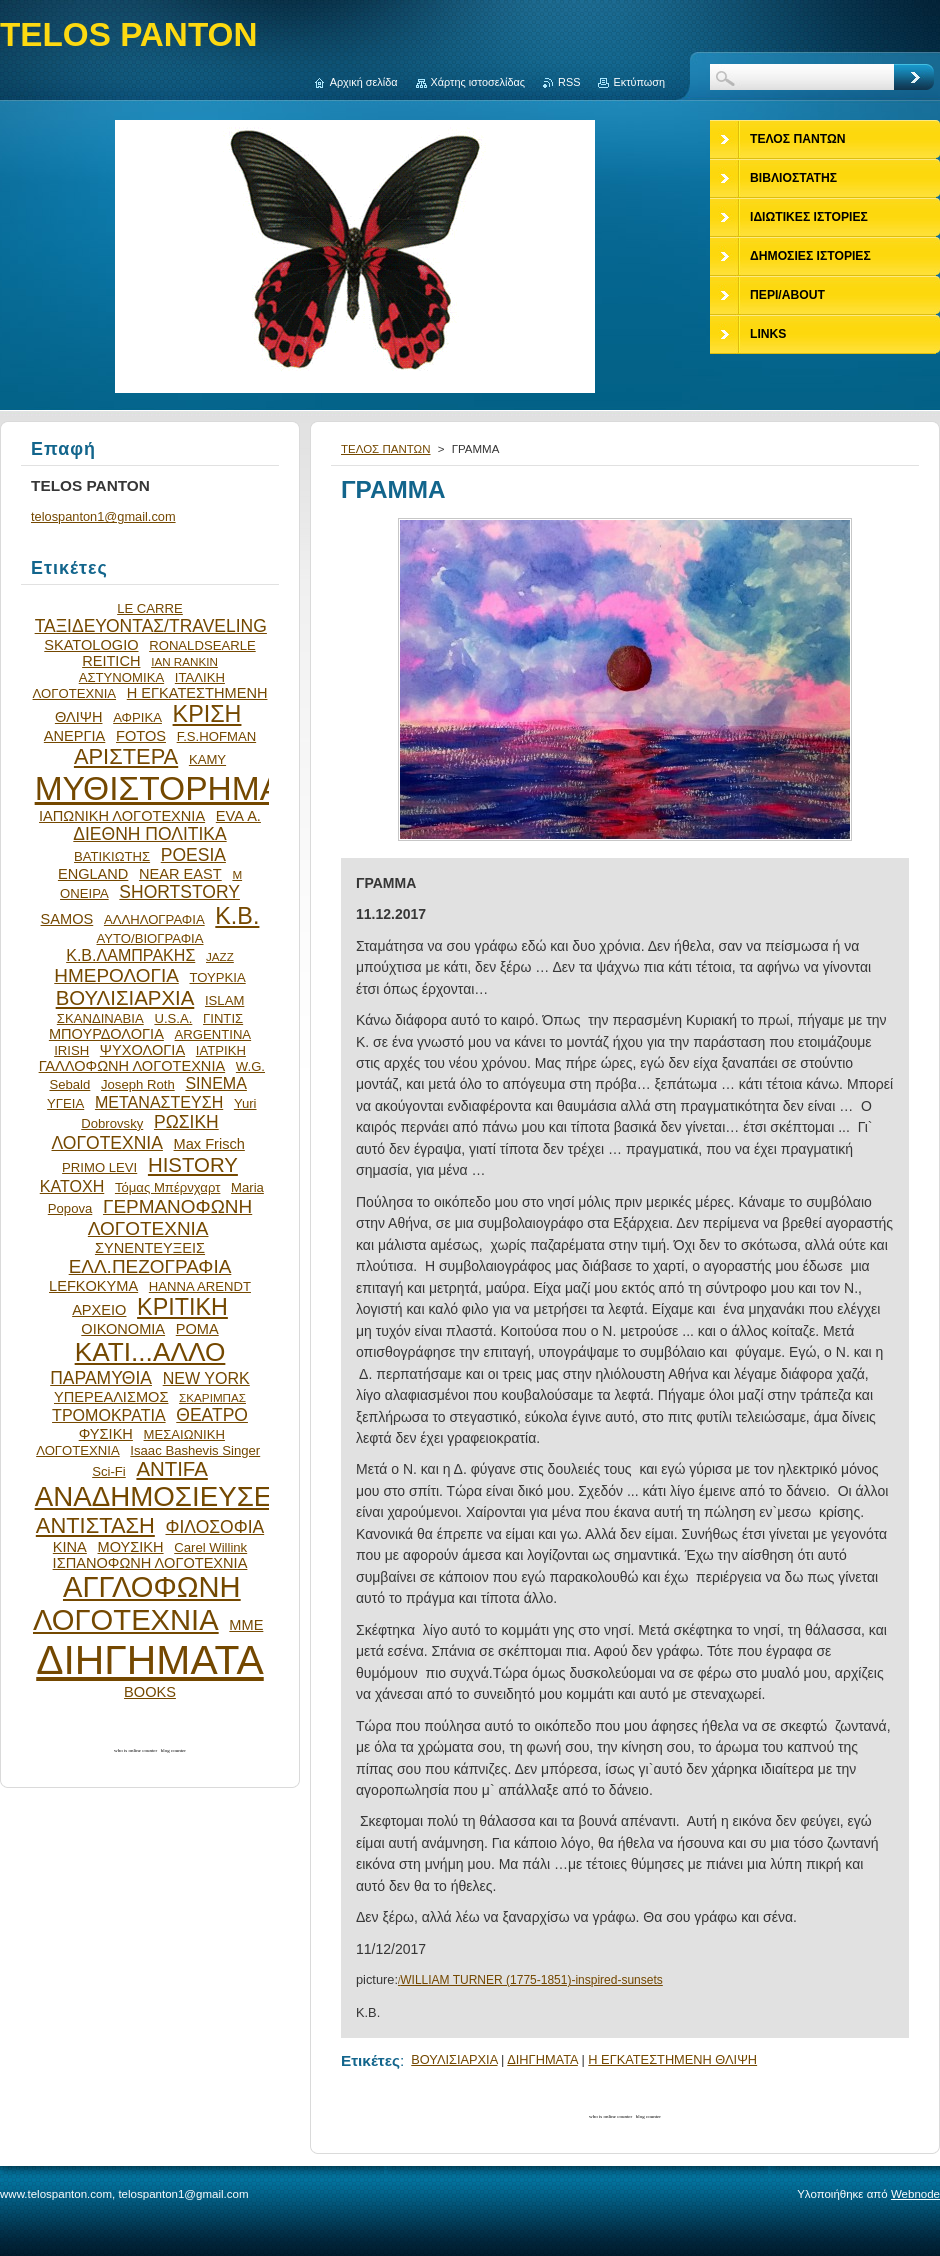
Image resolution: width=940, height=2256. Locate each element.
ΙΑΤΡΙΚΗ (221, 1050)
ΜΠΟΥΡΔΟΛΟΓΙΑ (106, 1034)
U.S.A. (173, 1018)
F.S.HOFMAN (216, 736)
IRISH (71, 1050)
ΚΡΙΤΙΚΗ (182, 1307)
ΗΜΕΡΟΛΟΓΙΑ (116, 975)
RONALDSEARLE (202, 645)
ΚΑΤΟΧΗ (72, 1186)
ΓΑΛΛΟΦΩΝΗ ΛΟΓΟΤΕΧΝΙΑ (132, 1066)
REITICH (111, 661)
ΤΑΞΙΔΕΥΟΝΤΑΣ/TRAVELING (151, 626)
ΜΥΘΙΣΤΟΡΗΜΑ (159, 788)
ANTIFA (171, 1469)
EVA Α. (238, 816)
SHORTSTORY (179, 892)
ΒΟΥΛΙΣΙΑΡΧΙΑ (454, 2059)
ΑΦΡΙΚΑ (137, 717)
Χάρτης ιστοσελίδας (478, 82)
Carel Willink (210, 1547)
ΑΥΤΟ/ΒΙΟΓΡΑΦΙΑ (149, 938)
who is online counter (610, 2116)
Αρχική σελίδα (364, 82)
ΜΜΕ (246, 1625)
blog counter (648, 2116)
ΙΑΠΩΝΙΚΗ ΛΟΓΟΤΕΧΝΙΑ (122, 816)
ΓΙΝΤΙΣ (223, 1018)
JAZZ (220, 956)
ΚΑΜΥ (207, 759)
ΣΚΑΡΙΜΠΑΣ (212, 1397)
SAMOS (67, 919)
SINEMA (216, 1083)
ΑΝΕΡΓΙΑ (75, 736)
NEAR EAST (180, 874)
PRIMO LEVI (99, 1167)
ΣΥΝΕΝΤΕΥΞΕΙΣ (150, 1248)
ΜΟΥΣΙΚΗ (131, 1547)
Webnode (915, 2194)
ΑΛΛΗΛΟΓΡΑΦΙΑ (154, 919)
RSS (569, 82)
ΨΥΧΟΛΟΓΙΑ (142, 1050)
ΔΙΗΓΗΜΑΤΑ (542, 2059)
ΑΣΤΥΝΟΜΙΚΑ (121, 677)
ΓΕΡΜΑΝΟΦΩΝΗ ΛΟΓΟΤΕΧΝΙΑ (170, 1217)
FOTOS (141, 736)
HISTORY (193, 1165)
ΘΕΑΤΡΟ (212, 1415)
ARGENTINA (213, 1034)
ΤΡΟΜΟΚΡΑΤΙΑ (109, 1415)
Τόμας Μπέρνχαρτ (167, 1187)
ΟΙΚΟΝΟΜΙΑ (123, 1329)
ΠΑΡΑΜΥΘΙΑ (101, 1378)
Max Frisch (209, 1144)
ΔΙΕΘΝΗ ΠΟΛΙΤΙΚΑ (149, 834)
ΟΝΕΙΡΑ (84, 893)
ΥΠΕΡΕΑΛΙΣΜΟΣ (111, 1397)
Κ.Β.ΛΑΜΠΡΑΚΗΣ (130, 955)
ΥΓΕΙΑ (65, 1103)
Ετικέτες (370, 2060)
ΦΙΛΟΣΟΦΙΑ (214, 1527)
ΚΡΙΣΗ (207, 714)
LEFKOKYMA (93, 1286)
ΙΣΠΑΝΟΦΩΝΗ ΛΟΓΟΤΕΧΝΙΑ (150, 1563)
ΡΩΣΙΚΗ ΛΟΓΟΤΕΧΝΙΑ (135, 1132)
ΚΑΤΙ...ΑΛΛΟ (150, 1352)
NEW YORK (206, 1378)
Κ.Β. (237, 916)
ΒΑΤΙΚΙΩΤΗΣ (112, 856)
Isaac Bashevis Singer (195, 1450)
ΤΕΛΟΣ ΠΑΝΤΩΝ (386, 449)
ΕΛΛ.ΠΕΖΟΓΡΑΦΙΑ (150, 1266)
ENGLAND (93, 874)
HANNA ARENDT (200, 1286)
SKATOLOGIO (91, 645)
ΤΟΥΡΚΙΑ (217, 977)
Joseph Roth (138, 1084)
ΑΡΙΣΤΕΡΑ (126, 756)
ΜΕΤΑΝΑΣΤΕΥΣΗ (159, 1102)
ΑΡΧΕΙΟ (99, 1310)
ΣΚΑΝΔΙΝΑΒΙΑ (100, 1018)
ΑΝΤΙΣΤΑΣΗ (95, 1525)
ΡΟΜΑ (197, 1329)
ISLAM (224, 1000)
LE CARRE (150, 608)
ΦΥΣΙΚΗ (106, 1434)
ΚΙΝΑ (70, 1547)
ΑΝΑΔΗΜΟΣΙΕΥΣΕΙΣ (166, 1496)
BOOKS (150, 1692)
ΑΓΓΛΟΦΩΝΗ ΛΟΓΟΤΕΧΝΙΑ (137, 1603)
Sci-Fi (109, 1471)
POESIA (193, 855)
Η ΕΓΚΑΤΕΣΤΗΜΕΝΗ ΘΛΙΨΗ (672, 2059)
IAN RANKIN (184, 661)
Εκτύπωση (639, 82)
